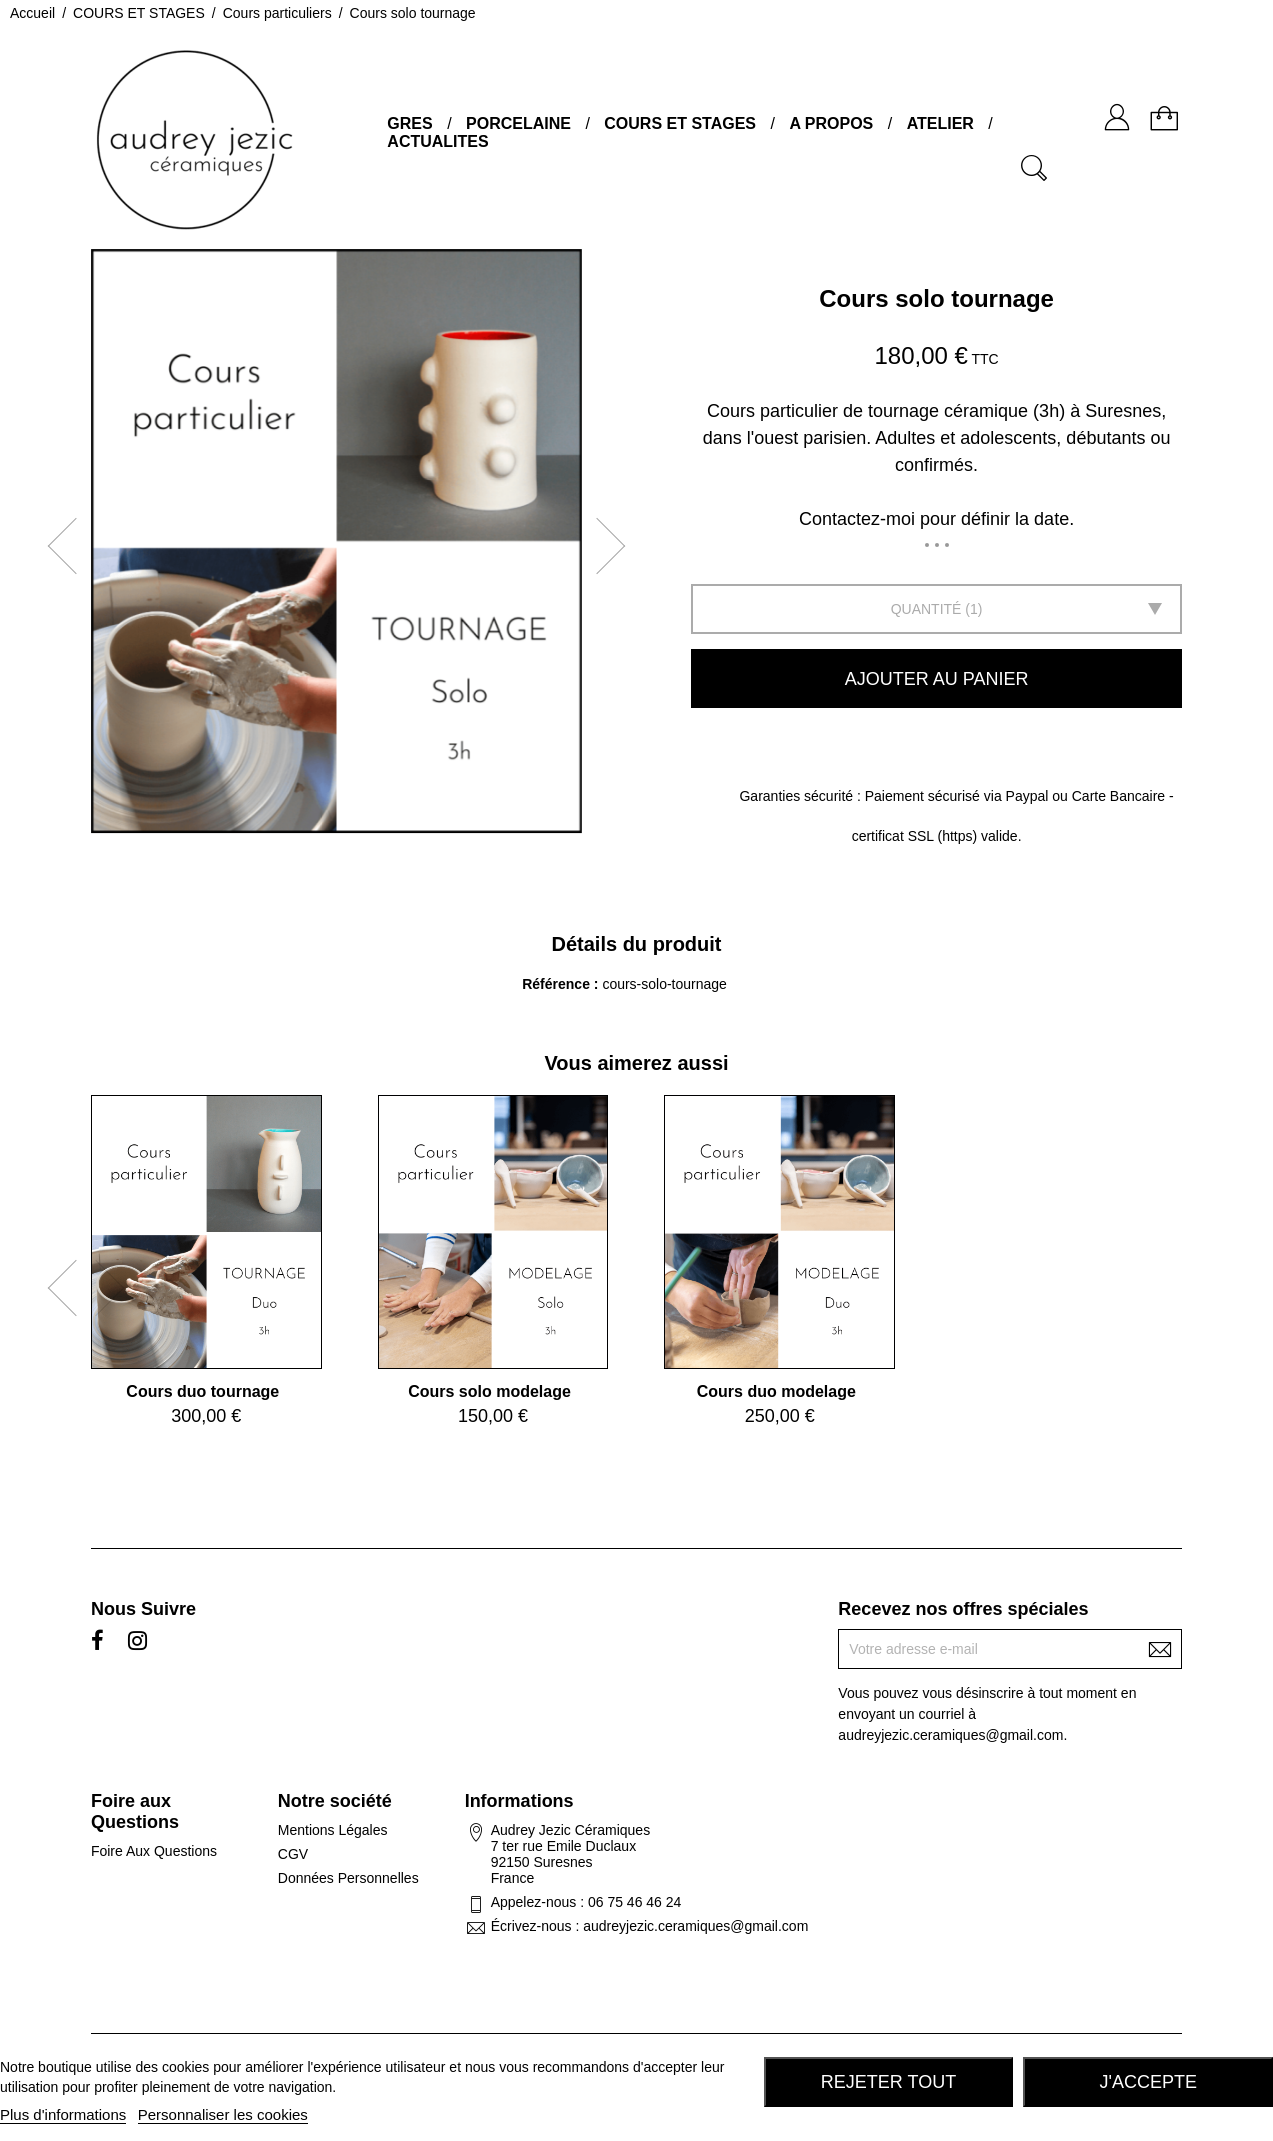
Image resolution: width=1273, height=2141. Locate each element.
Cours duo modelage (776, 1391)
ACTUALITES (437, 141)
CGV (293, 1854)
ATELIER (940, 123)
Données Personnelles (348, 1878)
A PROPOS (831, 123)
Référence (558, 984)
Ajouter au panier (937, 679)
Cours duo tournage (202, 1391)
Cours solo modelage (489, 1391)
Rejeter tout (888, 2082)
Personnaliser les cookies (223, 2114)
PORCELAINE (518, 123)
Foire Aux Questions (154, 1851)
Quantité (926, 609)
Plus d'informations (63, 2114)
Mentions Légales (333, 1830)
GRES (409, 123)
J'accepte (1148, 2082)
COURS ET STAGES (680, 123)
